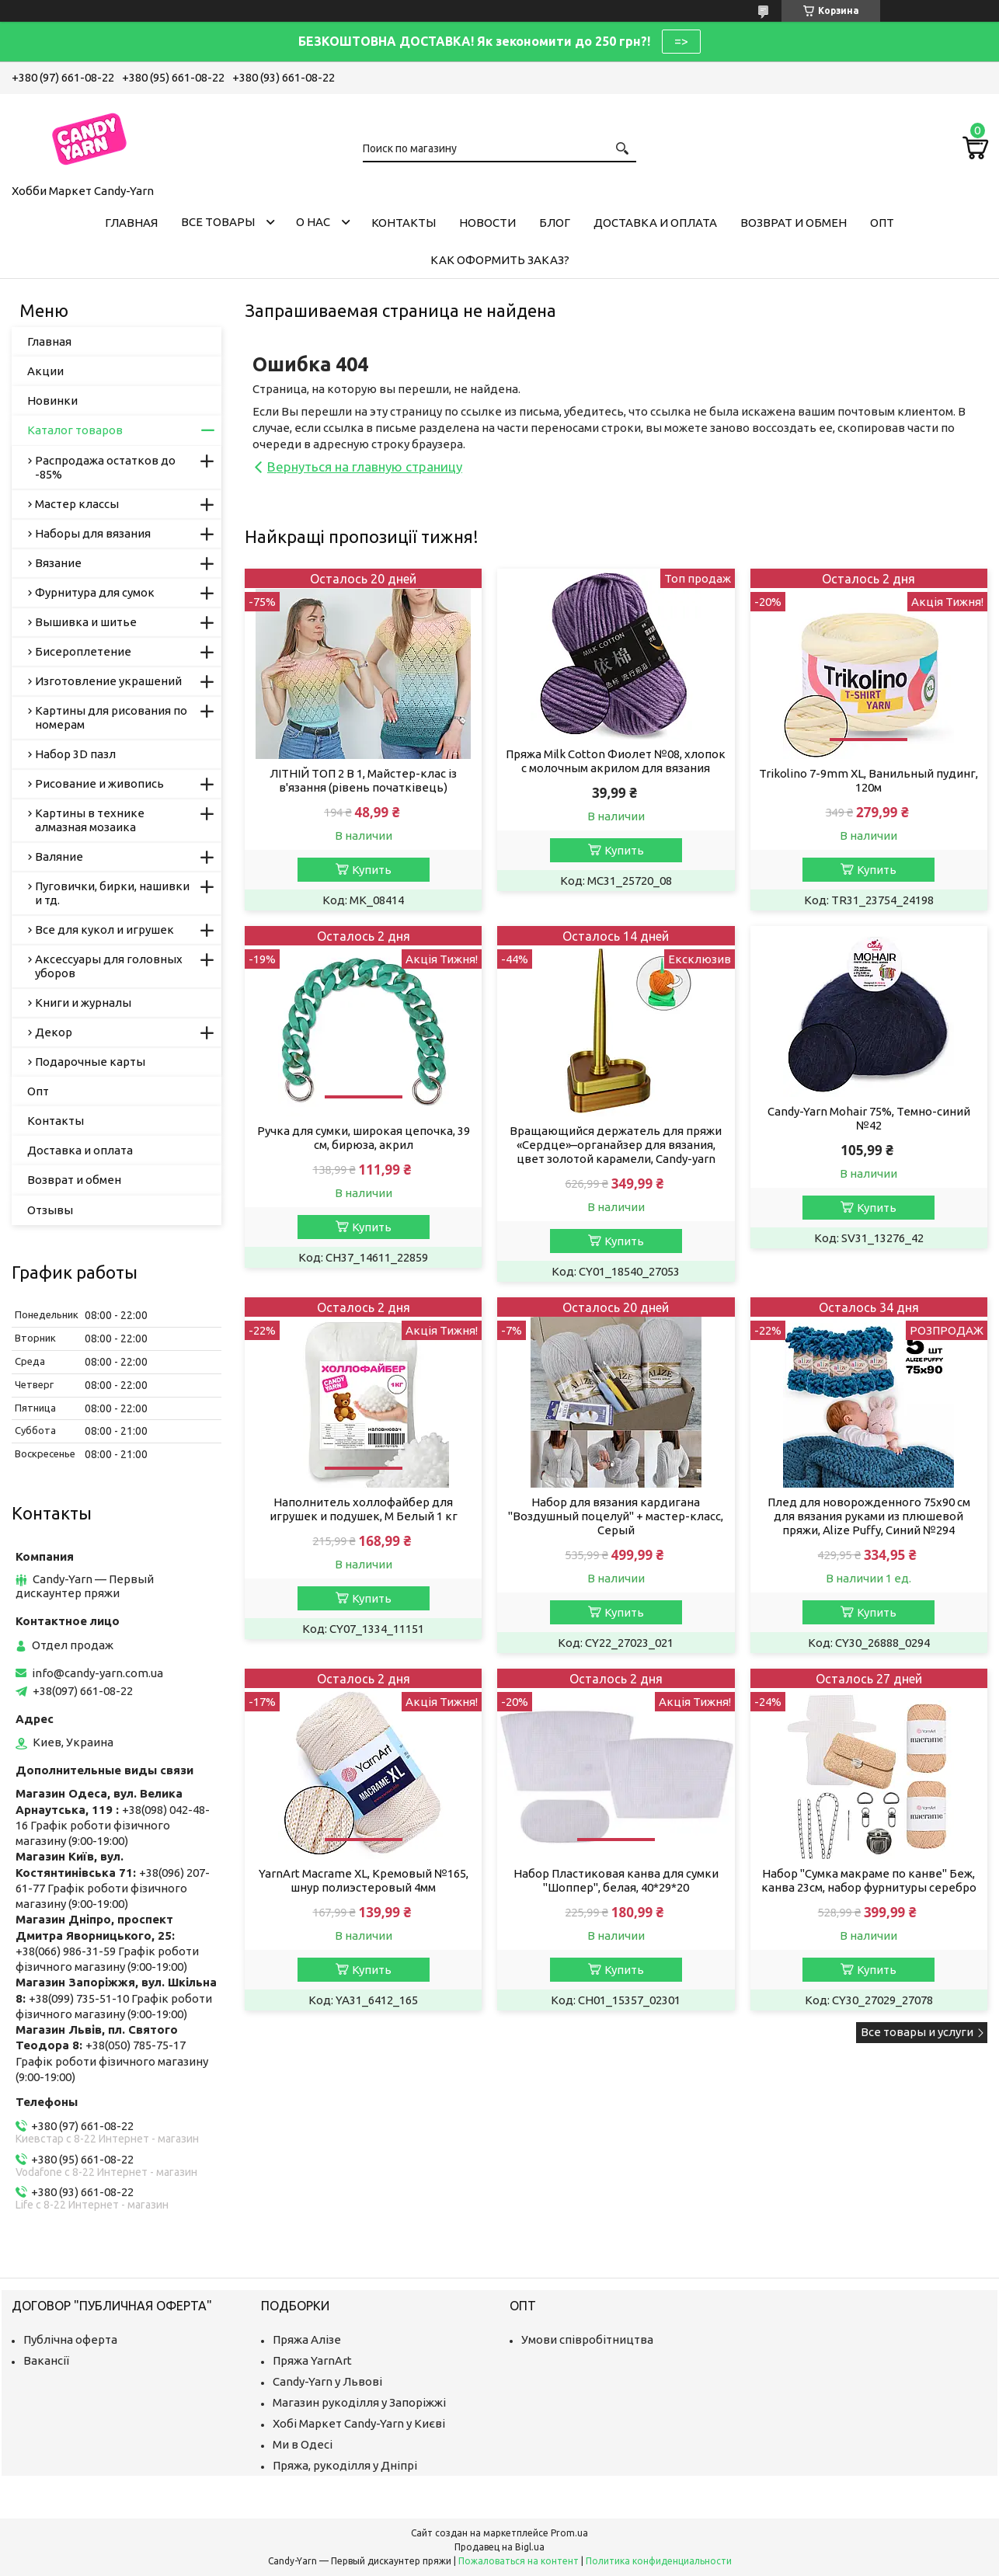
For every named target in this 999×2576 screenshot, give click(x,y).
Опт (882, 222)
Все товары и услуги (917, 2031)
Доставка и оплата (655, 222)
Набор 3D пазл (75, 754)
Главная (131, 222)
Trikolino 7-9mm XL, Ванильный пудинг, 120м (868, 780)
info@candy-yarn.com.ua (97, 1673)
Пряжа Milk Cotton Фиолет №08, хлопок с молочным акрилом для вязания (616, 761)
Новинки (52, 400)
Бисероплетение (83, 651)
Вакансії (46, 2360)
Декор (53, 1032)
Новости (487, 222)
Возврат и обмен (793, 222)
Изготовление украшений (108, 681)
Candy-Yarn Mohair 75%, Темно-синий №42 (869, 1118)
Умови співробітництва (587, 2339)
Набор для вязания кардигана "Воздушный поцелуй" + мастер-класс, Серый (615, 1516)
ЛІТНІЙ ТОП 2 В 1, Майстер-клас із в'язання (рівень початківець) (363, 780)
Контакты (403, 222)
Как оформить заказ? (499, 259)
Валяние (59, 856)
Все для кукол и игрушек (104, 929)
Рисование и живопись (99, 783)
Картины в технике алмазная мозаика (89, 820)
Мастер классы (77, 503)
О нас (313, 221)
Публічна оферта (70, 2339)
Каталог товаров (75, 430)
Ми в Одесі (302, 2444)
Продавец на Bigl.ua (499, 2547)
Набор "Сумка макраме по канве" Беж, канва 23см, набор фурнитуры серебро (868, 1880)
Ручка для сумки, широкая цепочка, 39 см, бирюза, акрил (363, 1137)
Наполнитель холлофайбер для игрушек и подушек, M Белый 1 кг (364, 1509)
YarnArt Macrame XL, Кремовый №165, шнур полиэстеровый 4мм (363, 1880)
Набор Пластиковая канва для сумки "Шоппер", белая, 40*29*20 (616, 1880)
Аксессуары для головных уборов (109, 966)
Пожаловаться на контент (518, 2561)
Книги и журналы (83, 1002)
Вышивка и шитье (86, 621)
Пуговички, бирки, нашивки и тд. (112, 893)
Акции (45, 371)
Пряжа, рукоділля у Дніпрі (345, 2465)
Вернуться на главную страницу (364, 466)
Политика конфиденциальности (659, 2561)
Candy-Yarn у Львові (327, 2381)
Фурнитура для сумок (95, 592)
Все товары (218, 221)
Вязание (58, 562)
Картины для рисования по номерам (111, 717)
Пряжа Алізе (307, 2339)
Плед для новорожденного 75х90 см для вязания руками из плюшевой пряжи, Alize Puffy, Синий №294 (869, 1516)
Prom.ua (569, 2533)
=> (681, 41)
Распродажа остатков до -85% (105, 467)
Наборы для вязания (93, 533)
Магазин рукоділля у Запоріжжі (359, 2402)
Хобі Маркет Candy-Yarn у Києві (359, 2423)
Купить (372, 869)
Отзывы (50, 1210)
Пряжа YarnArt (312, 2360)
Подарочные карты (90, 1061)
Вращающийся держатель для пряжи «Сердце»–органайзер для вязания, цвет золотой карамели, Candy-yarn (616, 1144)
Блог (554, 222)
